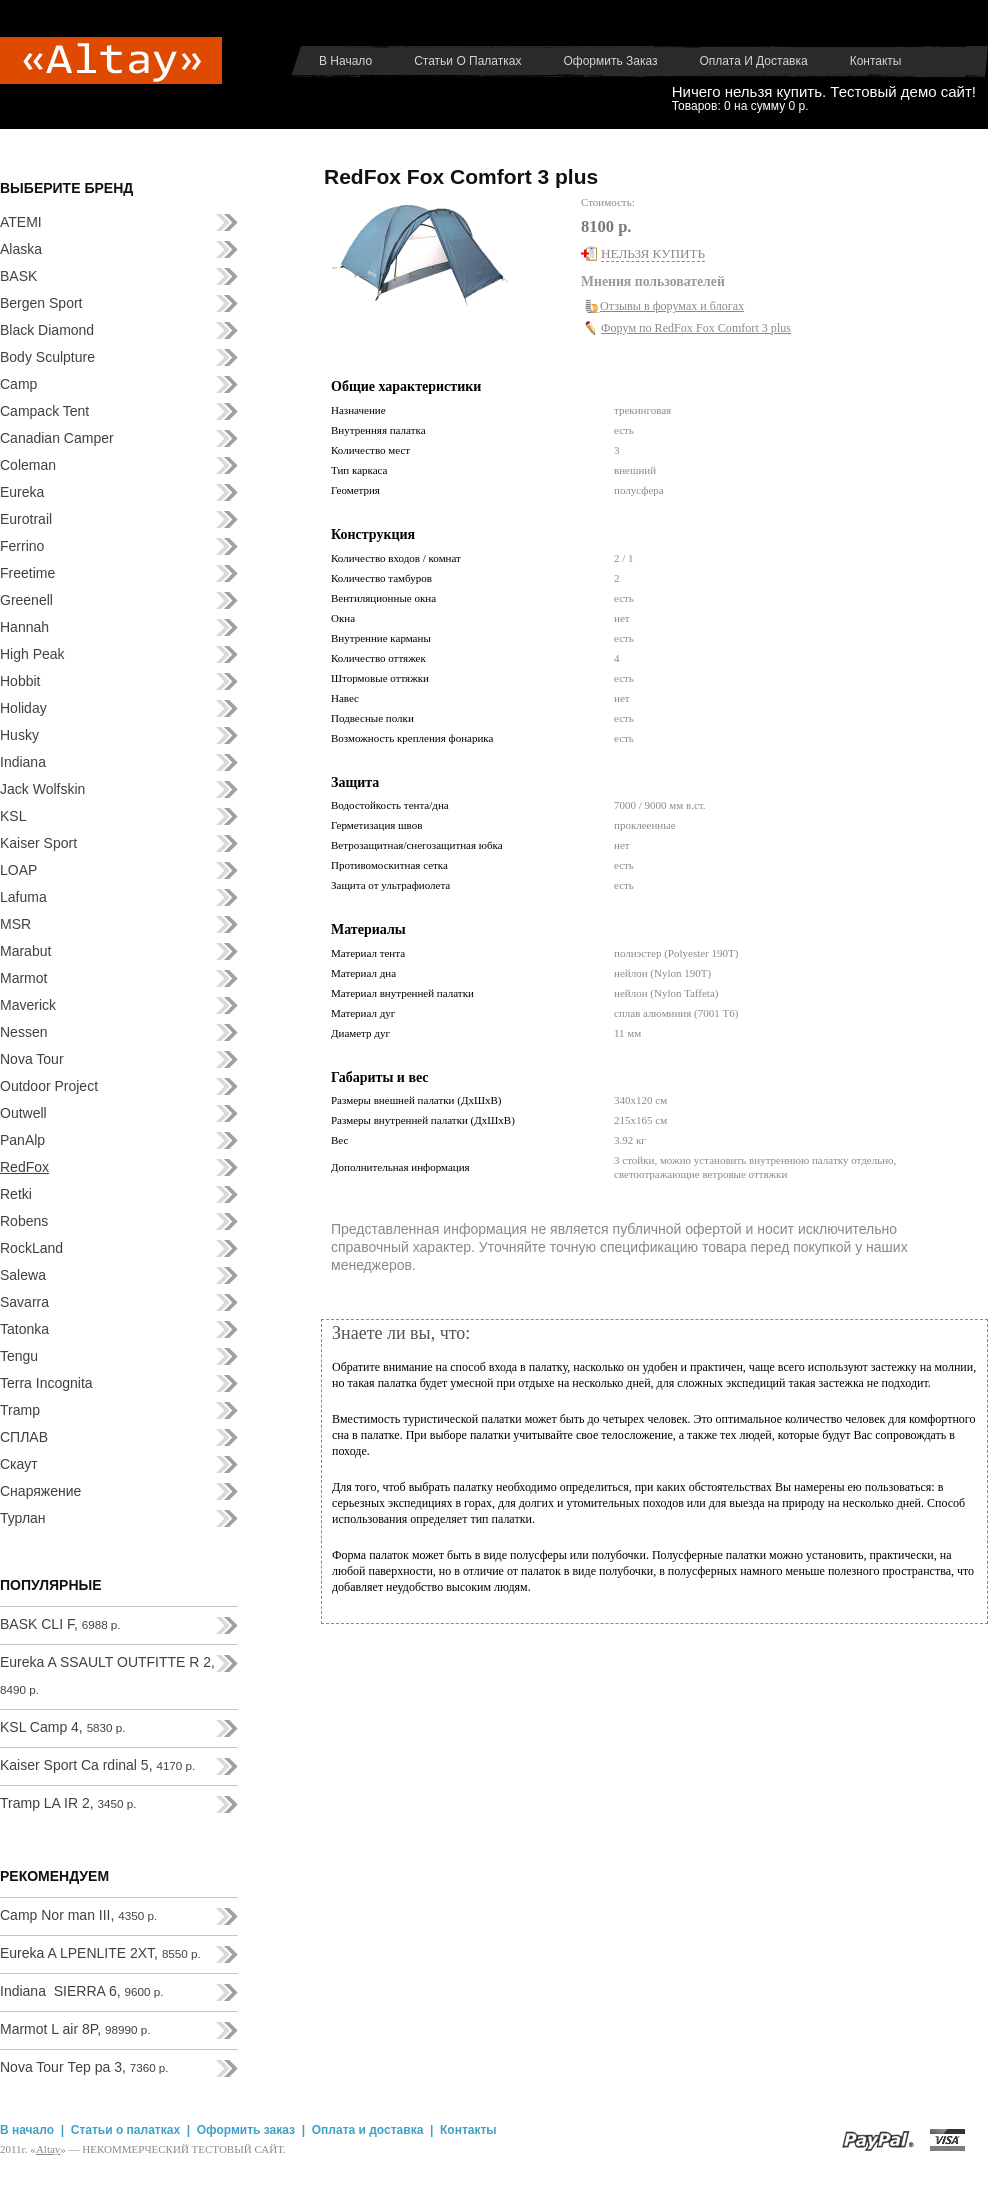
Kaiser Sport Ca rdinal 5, (97, 1765)
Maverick (28, 1005)
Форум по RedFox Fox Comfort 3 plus (696, 328)
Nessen (23, 1032)
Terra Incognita (46, 1383)
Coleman (28, 465)
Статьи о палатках (467, 61)
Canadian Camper (57, 438)
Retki (16, 1194)
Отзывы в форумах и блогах (672, 306)
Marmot (23, 978)
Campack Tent (44, 411)
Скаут (19, 1464)
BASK (18, 276)
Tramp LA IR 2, (68, 1803)
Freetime (27, 573)
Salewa (23, 1275)
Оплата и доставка (754, 61)
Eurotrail (26, 519)
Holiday (23, 708)
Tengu (19, 1356)
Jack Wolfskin (42, 789)
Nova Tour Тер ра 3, (84, 2067)
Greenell (26, 600)
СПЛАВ (24, 1437)
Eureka (22, 492)
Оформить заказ (610, 61)
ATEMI (21, 222)
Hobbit (20, 681)
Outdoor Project (49, 1086)
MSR (15, 924)
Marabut (25, 951)
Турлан (23, 1518)
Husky (19, 735)
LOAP (18, 870)
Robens (24, 1221)
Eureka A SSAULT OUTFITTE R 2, (107, 1675)
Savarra (24, 1302)
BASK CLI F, (60, 1624)
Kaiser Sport (38, 843)
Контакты (876, 61)
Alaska (21, 249)
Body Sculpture (47, 357)
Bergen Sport (41, 303)
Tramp (20, 1410)
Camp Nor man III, (78, 1915)
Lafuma (23, 897)
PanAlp (22, 1140)
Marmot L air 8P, (75, 2029)
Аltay (48, 2149)
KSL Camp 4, (63, 1727)
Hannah (24, 627)
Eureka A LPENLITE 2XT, (100, 1953)
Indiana (23, 762)
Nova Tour (32, 1059)
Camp (18, 384)
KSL (13, 816)
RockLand (31, 1248)
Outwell (23, 1113)
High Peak (32, 654)
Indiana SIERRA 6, (81, 1991)
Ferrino (22, 546)
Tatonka (24, 1329)
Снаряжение (40, 1491)
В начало (345, 61)
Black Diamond (47, 330)
